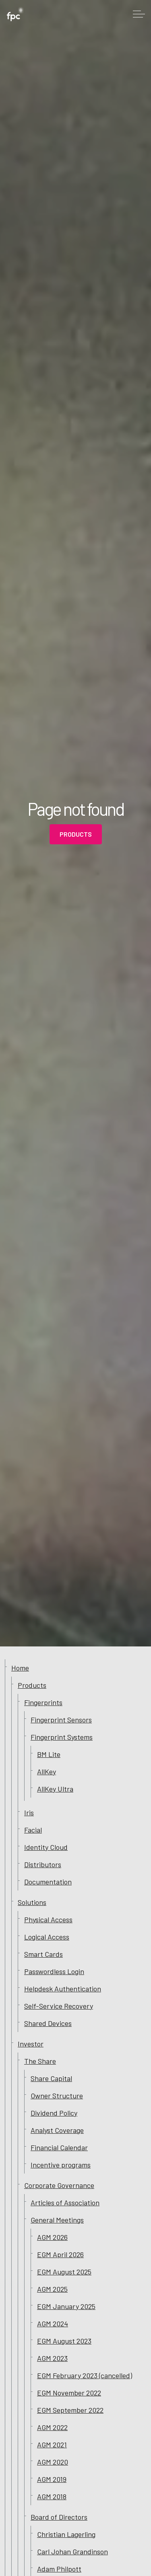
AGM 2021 (52, 2444)
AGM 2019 (51, 2479)
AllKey (46, 1771)
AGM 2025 (52, 2289)
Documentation (48, 1881)
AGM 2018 (51, 2496)
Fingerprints (43, 1702)
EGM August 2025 (64, 2271)
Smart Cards (43, 1954)
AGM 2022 (52, 2427)
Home (20, 1667)
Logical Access (46, 1936)
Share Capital (51, 2078)
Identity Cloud (46, 1847)
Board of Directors (59, 2516)
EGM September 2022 (70, 2410)
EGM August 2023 (64, 2340)
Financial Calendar (59, 2147)
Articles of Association (65, 2202)
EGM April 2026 (60, 2254)
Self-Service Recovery (58, 2005)
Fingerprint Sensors (61, 1719)
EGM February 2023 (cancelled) (84, 2375)
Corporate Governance (59, 2185)
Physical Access (48, 1919)
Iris (29, 1812)
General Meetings (57, 2219)
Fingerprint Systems (62, 1736)
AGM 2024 (52, 2323)
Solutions (32, 1902)
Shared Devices (48, 2023)
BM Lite (48, 1754)
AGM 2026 (52, 2237)
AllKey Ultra (55, 1788)
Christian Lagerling (66, 2534)
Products (75, 834)
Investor (30, 2043)
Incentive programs (61, 2164)
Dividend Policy (54, 2112)
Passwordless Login (54, 1971)
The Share (40, 2061)
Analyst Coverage (57, 2130)
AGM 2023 (52, 2358)
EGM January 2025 (66, 2306)
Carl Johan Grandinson (72, 2551)
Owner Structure (57, 2095)
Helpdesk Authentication (62, 1988)
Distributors (42, 1864)
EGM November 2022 (69, 2392)
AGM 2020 (52, 2461)
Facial (33, 1829)
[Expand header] (139, 14)
